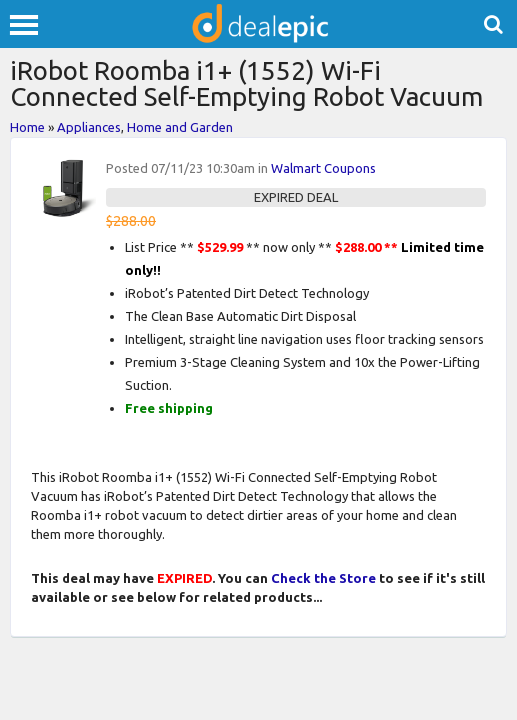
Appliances (89, 127)
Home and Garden (180, 127)
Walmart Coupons (323, 168)
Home (27, 127)
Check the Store (323, 578)
